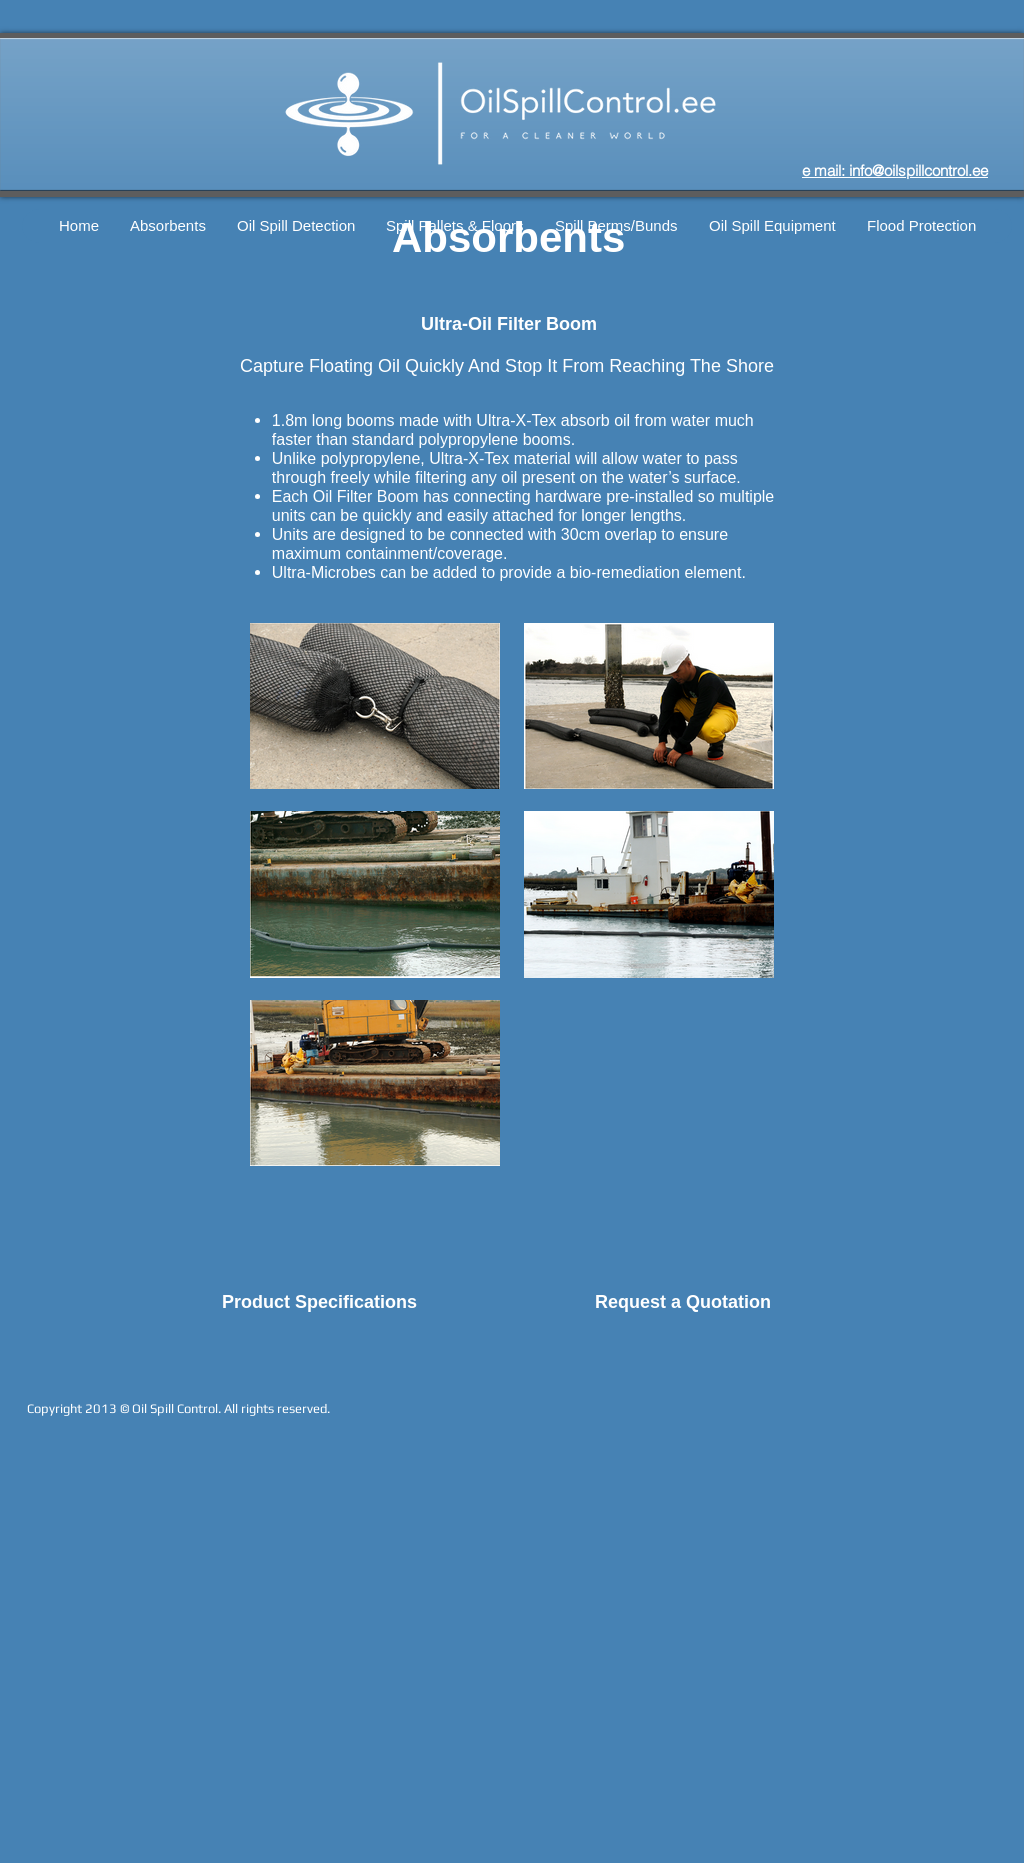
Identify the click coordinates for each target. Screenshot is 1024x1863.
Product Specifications (319, 1302)
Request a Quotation (683, 1302)
